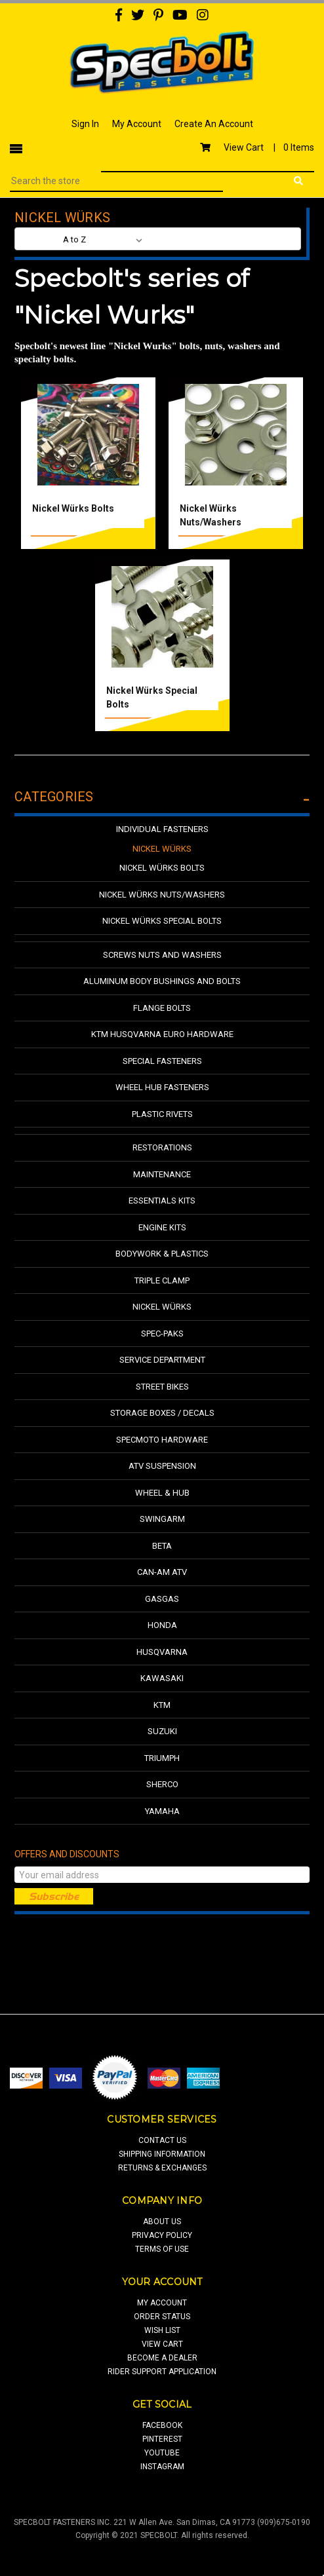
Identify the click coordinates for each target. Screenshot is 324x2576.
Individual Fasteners (162, 829)
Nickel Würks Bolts (73, 508)
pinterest (162, 2439)
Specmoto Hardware (162, 1440)
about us (162, 2221)
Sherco (162, 1784)
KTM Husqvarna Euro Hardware (162, 1034)
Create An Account (213, 124)
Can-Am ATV (162, 1572)
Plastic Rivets (162, 1114)
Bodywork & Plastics (162, 1254)
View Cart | (257, 147)
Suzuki (162, 1731)
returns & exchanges (162, 2167)
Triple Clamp (162, 1280)
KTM (162, 1705)
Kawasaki (162, 1678)
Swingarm (162, 1519)
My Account (136, 124)
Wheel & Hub (162, 1493)
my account (162, 2302)
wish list (162, 2330)
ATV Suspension (162, 1466)
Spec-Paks (162, 1333)
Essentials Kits (162, 1200)
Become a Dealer (162, 2357)
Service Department (162, 1360)
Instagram (162, 2466)
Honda (162, 1625)
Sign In (85, 124)
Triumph (162, 1758)
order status (162, 2316)
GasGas (162, 1599)
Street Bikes (162, 1387)
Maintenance (162, 1174)
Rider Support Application (162, 2371)
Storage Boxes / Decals (162, 1413)
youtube (162, 2452)
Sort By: (40, 239)
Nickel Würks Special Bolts (162, 921)
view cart (162, 2344)
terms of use (162, 2249)
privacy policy (162, 2235)
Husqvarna (162, 1652)
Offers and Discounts (66, 1854)
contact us (162, 2140)
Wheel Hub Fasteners (162, 1087)
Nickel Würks (162, 849)
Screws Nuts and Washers (162, 955)
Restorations (162, 1147)
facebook (162, 2425)
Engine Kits (162, 1227)
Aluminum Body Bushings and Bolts (162, 981)
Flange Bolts (162, 1008)
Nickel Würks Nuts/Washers (162, 895)
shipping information (162, 2154)
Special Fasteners (162, 1061)
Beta (162, 1546)
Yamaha (162, 1811)
